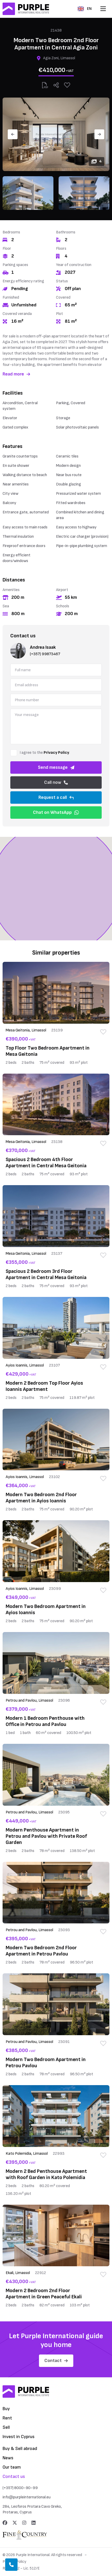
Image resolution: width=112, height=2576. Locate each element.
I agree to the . (45, 752)
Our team (12, 2467)
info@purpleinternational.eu (27, 2497)
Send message (56, 767)
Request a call (56, 797)
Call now (56, 782)
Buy (6, 2408)
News (8, 2458)
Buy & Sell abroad (20, 2448)
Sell (6, 2427)
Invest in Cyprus (19, 2436)
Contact (56, 2360)
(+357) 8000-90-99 (20, 2487)
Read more (16, 374)
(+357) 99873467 (45, 654)
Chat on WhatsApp (56, 812)
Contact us (14, 2476)
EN (85, 8)
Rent (7, 2418)
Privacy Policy (56, 752)
